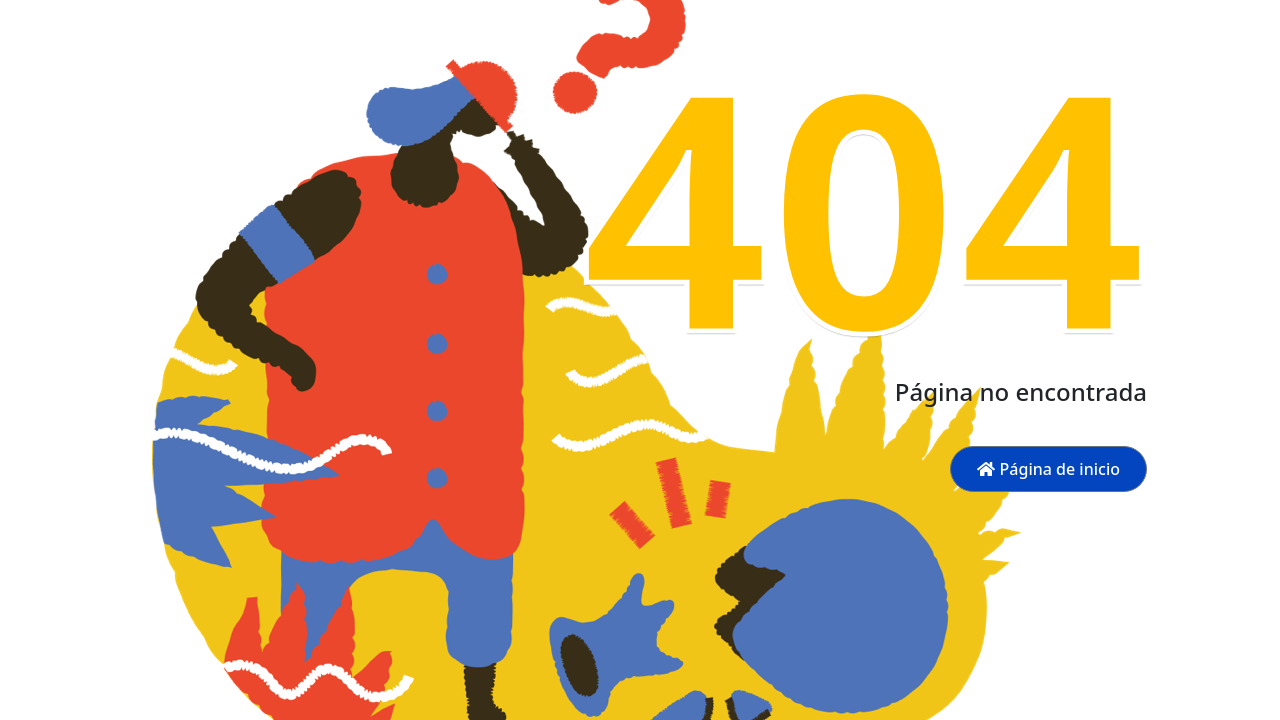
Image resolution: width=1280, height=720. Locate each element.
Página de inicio (1048, 469)
